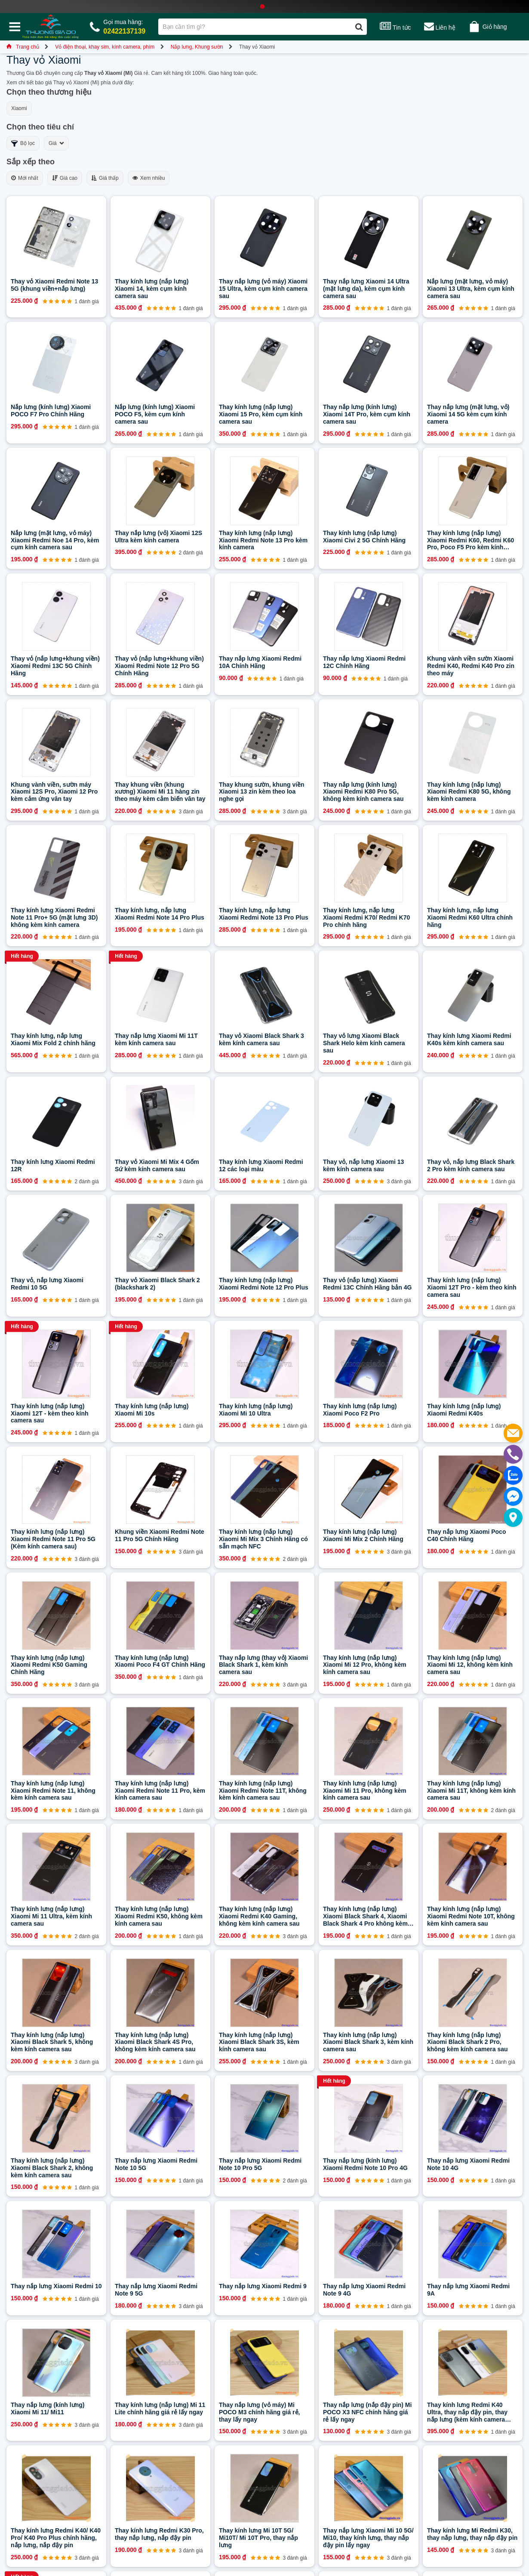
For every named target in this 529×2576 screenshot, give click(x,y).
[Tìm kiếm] (359, 26)
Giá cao (64, 178)
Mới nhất (24, 178)
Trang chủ (22, 47)
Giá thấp (105, 178)
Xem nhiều (148, 178)
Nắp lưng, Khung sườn (197, 47)
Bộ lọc (23, 143)
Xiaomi (19, 108)
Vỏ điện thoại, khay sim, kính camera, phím (104, 47)
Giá (56, 143)
